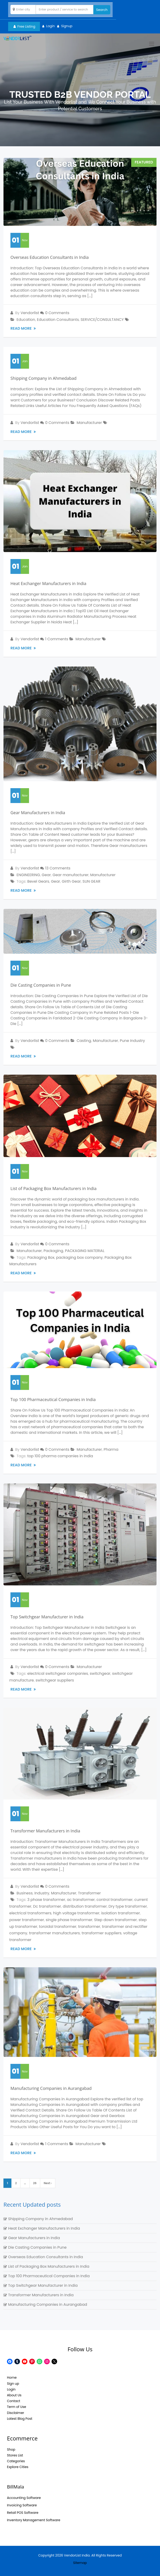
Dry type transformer (127, 1906)
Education (25, 319)
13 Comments (57, 868)
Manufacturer (89, 422)
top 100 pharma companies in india (60, 1456)
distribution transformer (85, 1906)
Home (12, 2377)
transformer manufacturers (54, 1933)
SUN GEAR (91, 881)
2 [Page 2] (16, 2183)
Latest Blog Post (19, 2418)
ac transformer (81, 1899)
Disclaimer (15, 2412)
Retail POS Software (22, 2512)
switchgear (100, 1673)
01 (15, 240)
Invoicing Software (22, 2505)
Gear (46, 875)
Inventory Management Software (33, 2520)
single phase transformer (69, 1919)
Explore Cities (17, 2467)
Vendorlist (29, 312)
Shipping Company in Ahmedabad (43, 378)
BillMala (15, 2487)
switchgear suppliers (55, 1680)
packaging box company (79, 1257)
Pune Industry (132, 1040)
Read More (21, 328)
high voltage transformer (76, 1913)
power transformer (26, 1919)
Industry (41, 1893)
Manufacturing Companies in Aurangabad (50, 2088)
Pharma (111, 1449)
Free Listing (24, 26)
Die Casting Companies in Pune (40, 985)
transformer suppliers (101, 1933)
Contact (13, 2401)
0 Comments (57, 312)
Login (11, 2389)
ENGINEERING (28, 875)
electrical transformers (30, 1913)
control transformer (115, 1899)
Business (24, 1893)
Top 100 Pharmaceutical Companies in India (53, 1399)
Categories (16, 2461)
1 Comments (56, 639)
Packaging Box (41, 1257)
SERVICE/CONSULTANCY (102, 319)
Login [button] (50, 26)
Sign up (13, 2383)
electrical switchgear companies (57, 1673)
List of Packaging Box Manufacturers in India (53, 1188)
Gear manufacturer (70, 875)
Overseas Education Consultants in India (49, 257)
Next (48, 2183)
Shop (11, 2449)
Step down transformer (115, 1919)
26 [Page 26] (35, 2183)
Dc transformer (47, 1906)
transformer (89, 1926)
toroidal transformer (57, 1926)
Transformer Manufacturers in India (45, 1831)
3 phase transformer (46, 1899)
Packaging (53, 1250)
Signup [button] (66, 26)
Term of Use (16, 2406)
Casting (84, 1040)
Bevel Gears (38, 881)
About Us (14, 2395)
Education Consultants (58, 319)
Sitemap (80, 2562)
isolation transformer (120, 1913)
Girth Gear (71, 881)
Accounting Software (24, 2497)
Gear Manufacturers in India (37, 812)
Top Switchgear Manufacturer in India (47, 1617)
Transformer (89, 1893)
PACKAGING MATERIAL (84, 1250)
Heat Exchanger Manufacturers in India (48, 583)
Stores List (15, 2455)
